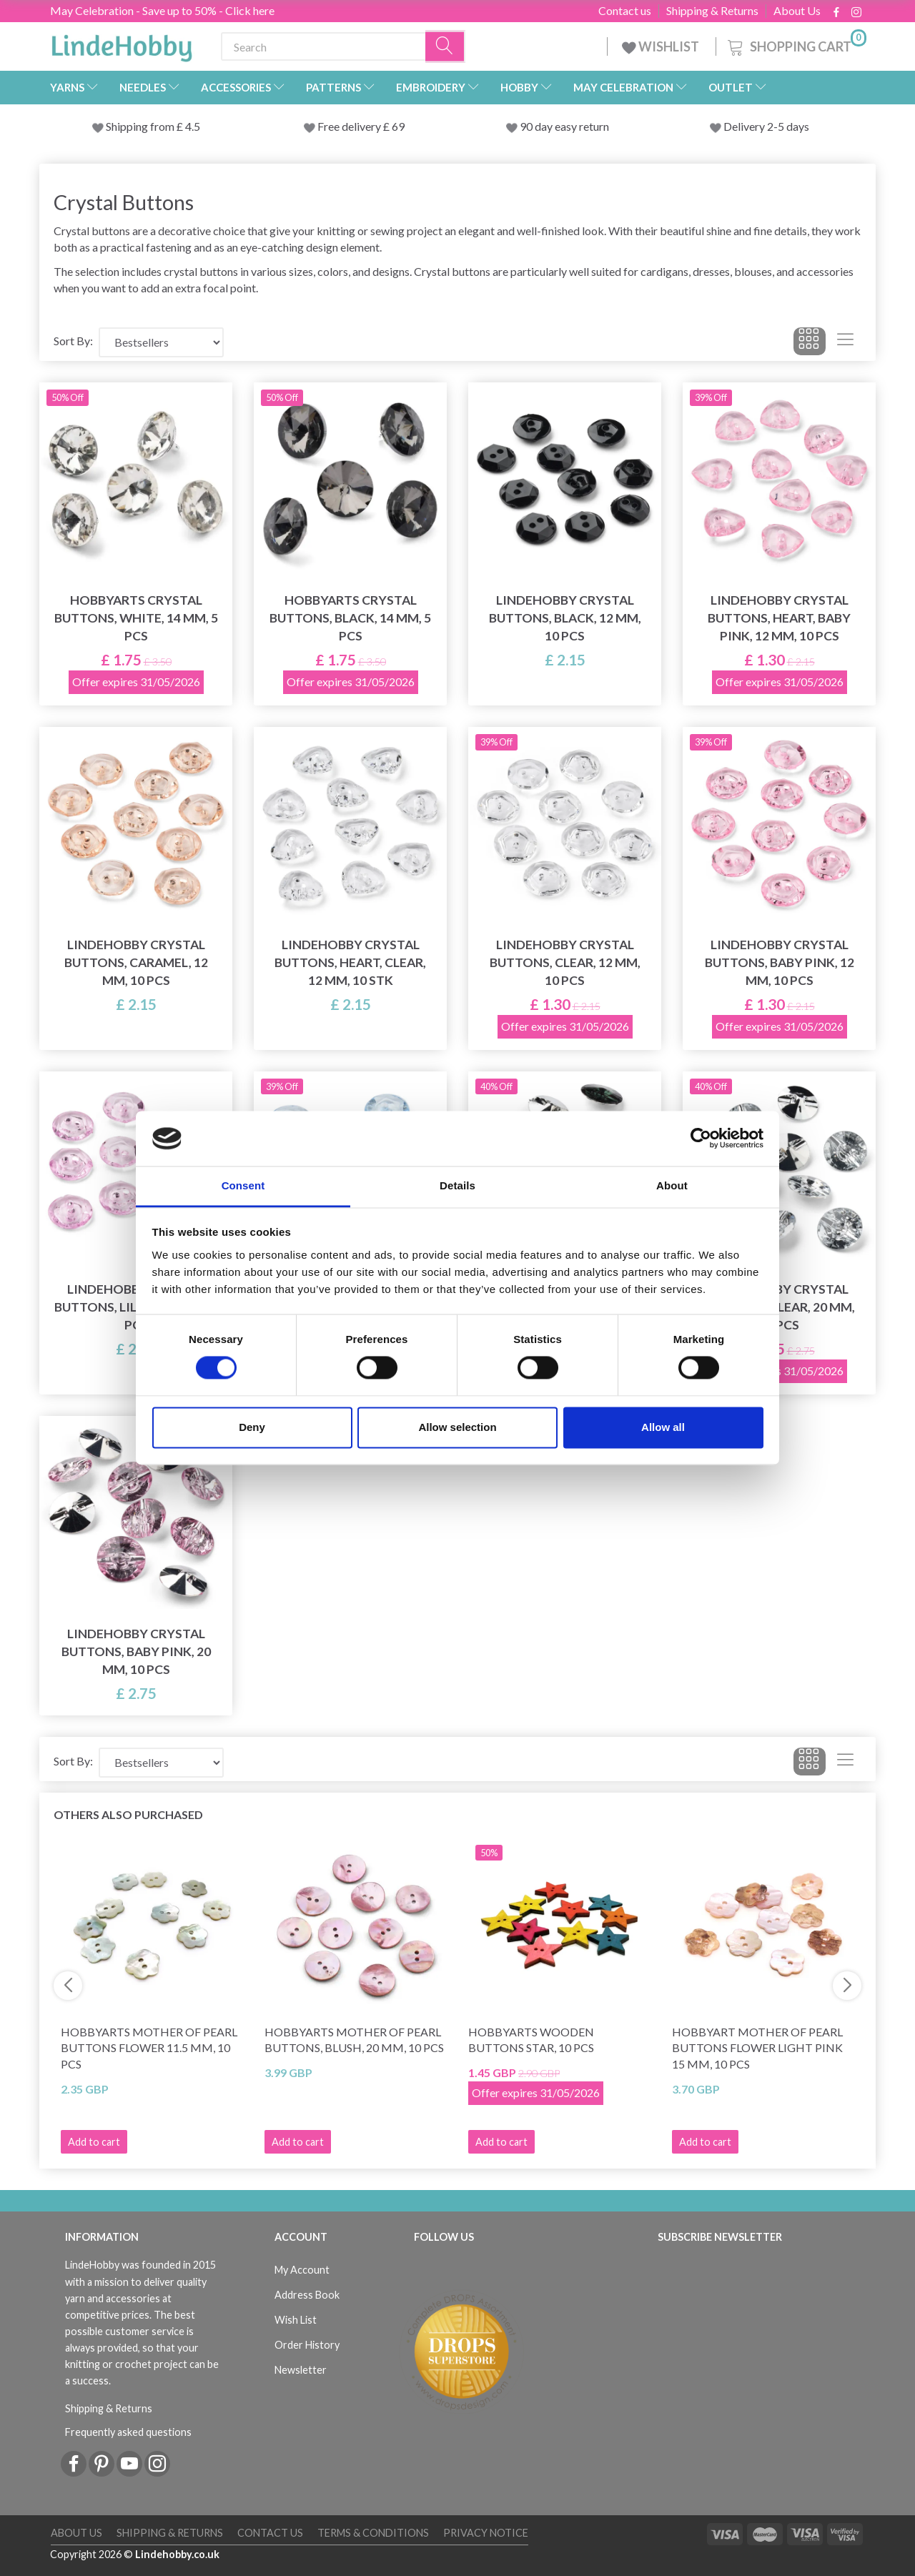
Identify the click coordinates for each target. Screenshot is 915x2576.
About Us (797, 10)
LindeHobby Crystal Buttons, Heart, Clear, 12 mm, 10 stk (350, 962)
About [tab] (672, 1185)
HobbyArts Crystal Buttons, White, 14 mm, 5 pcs (136, 618)
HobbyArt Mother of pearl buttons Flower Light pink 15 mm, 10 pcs (757, 2048)
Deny (252, 1427)
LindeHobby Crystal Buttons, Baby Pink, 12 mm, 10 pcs (779, 962)
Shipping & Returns (712, 10)
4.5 (191, 126)
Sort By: (73, 340)
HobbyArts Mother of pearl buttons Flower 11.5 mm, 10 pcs (149, 2048)
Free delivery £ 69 (361, 126)
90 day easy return (564, 126)
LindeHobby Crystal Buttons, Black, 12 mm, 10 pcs (565, 618)
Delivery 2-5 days (766, 126)
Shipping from (141, 126)
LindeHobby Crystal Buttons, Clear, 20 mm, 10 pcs (779, 1307)
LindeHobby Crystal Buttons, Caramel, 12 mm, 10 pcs (136, 962)
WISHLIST (661, 46)
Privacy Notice (485, 2533)
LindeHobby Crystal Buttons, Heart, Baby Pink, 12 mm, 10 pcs (779, 618)
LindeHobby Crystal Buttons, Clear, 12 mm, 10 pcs (565, 962)
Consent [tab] (243, 1185)
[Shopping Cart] (795, 44)
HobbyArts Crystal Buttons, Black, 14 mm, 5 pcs (350, 618)
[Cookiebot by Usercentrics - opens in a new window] (700, 1138)
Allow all (663, 1427)
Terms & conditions (373, 2533)
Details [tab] (457, 1185)
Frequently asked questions (128, 2432)
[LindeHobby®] (121, 43)
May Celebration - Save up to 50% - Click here (162, 10)
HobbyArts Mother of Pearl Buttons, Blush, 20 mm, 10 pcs (354, 2040)
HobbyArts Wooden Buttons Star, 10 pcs (531, 2040)
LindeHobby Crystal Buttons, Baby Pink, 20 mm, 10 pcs (136, 1651)
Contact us (624, 10)
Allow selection (457, 1427)
